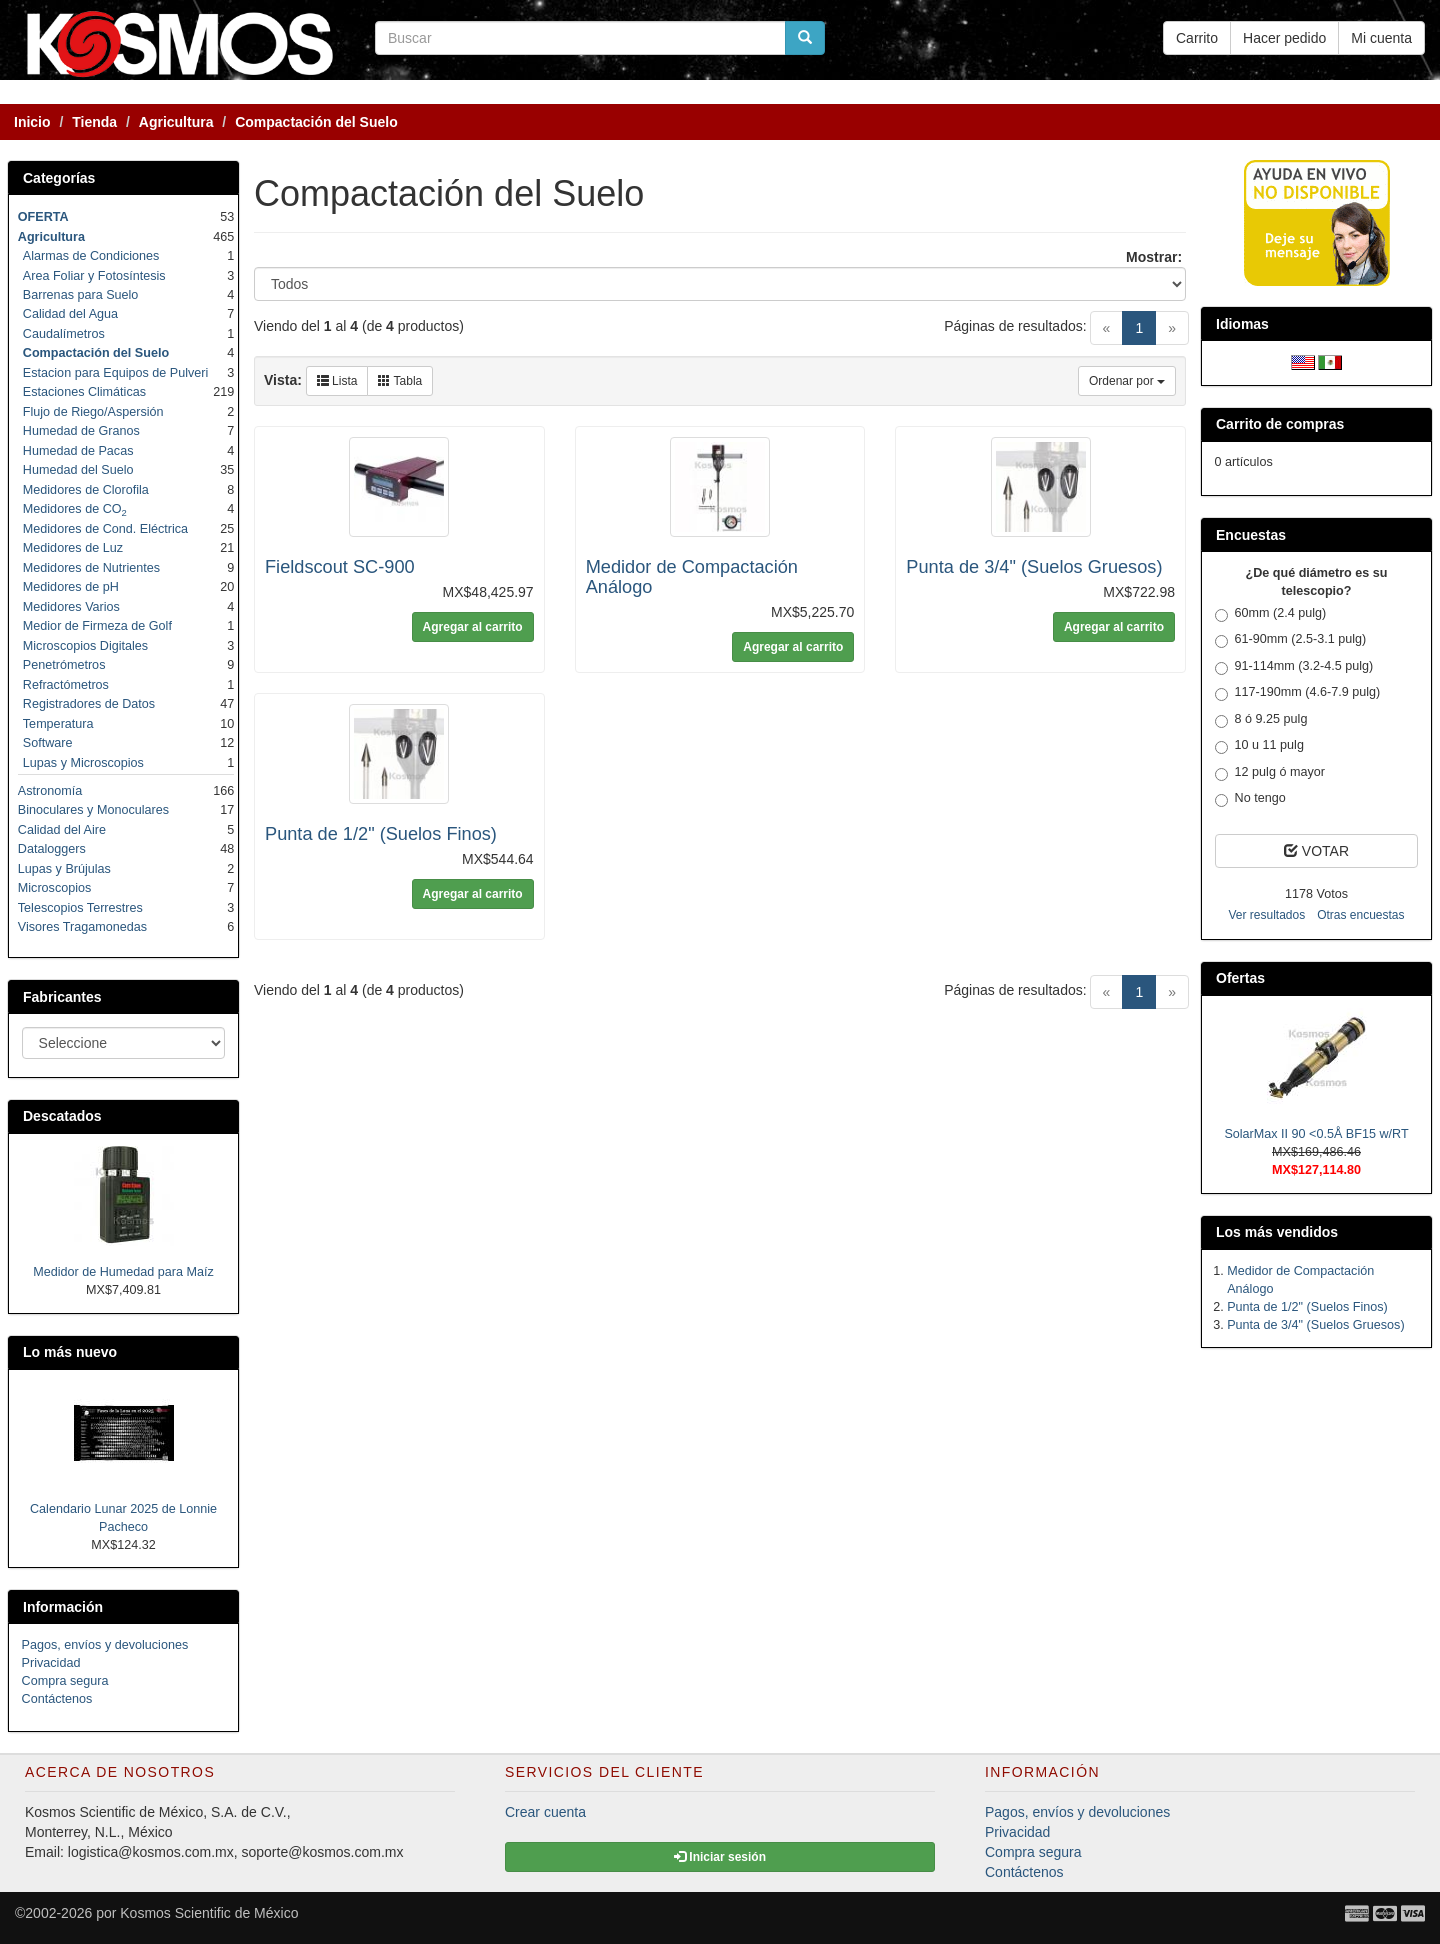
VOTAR (1316, 851)
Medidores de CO (75, 509)
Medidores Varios (71, 607)
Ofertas (1240, 978)
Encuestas (1251, 535)
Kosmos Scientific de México (209, 1913)
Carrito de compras (1280, 424)
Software (48, 743)
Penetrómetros (64, 665)
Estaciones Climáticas (84, 392)
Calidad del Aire (62, 830)
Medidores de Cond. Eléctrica (105, 529)
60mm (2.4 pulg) (1271, 614)
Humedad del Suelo (78, 470)
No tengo (1250, 799)
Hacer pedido (1284, 38)
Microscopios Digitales (85, 646)
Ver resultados (1266, 915)
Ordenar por (1127, 381)
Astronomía (50, 791)
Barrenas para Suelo (81, 295)
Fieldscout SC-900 (340, 567)
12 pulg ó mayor (1270, 773)
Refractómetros (66, 685)
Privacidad (51, 1663)
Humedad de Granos (81, 431)
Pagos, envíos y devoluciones (105, 1645)
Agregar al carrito (473, 627)
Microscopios (54, 888)
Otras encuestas (1360, 915)
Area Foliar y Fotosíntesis (94, 276)
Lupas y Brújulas (64, 869)
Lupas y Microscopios (83, 763)
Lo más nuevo (70, 1352)
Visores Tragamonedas (82, 927)
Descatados (62, 1116)
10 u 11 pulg (1259, 746)
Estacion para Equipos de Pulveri (116, 373)
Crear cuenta (545, 1812)
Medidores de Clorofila (86, 490)
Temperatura (58, 724)
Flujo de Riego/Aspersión (93, 412)
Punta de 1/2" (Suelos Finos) (381, 834)
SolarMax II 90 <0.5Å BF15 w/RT (1316, 1134)
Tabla (400, 381)
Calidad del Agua (70, 314)
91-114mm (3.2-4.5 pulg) (1294, 667)
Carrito (1197, 38)
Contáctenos (57, 1699)
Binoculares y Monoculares (93, 810)
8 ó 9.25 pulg (1261, 720)
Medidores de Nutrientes (91, 568)
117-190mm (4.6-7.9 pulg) (1298, 693)
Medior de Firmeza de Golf (97, 626)
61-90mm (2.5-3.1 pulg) (1291, 640)
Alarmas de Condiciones (91, 256)
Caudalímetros (64, 334)
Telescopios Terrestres (80, 908)
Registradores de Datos (89, 704)
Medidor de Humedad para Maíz (123, 1272)
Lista (337, 381)
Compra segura (65, 1681)
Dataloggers (52, 849)
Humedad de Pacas (78, 451)
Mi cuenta (1381, 38)
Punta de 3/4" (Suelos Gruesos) (1034, 567)
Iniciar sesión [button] (720, 1857)
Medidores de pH (71, 587)
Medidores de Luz (73, 548)
